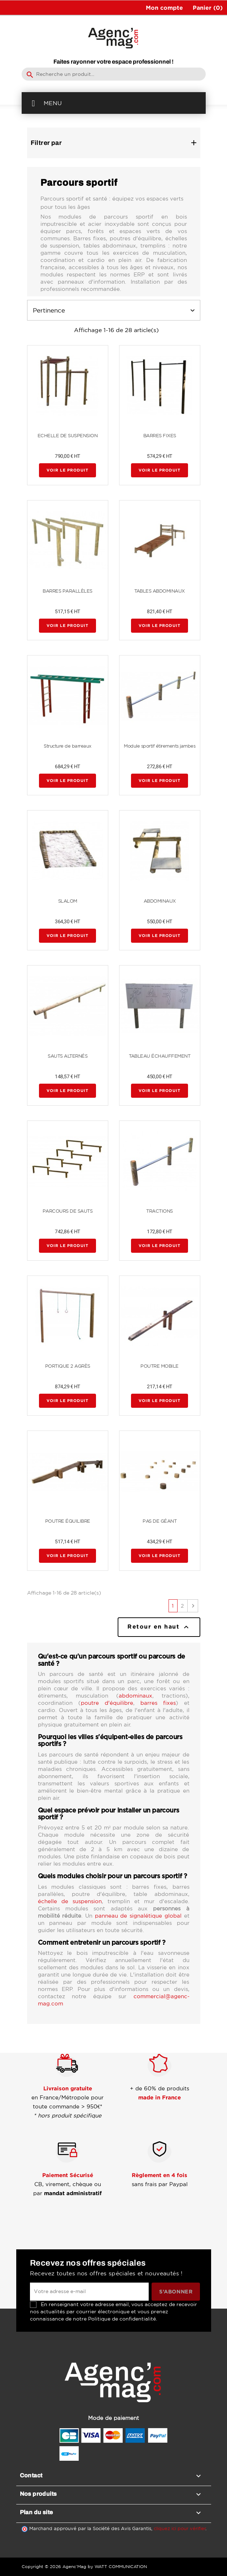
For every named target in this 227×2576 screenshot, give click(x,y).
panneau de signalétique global (138, 1916)
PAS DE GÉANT (159, 1521)
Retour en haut (159, 1627)
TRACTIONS (159, 1211)
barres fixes (158, 1703)
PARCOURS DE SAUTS (68, 1211)
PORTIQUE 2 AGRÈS (67, 1366)
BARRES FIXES (159, 435)
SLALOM (67, 901)
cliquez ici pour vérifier (180, 2528)
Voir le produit (67, 470)
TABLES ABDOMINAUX (159, 591)
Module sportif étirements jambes (159, 746)
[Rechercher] (114, 74)
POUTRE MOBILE (159, 1366)
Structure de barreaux (67, 746)
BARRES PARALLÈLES (67, 591)
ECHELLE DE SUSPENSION (68, 435)
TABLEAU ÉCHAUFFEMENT (159, 1056)
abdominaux (135, 1696)
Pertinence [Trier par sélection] (114, 310)
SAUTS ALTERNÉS (67, 1056)
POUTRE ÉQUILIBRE (67, 1521)
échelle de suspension (70, 1901)
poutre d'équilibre (107, 1703)
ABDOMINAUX (160, 901)
